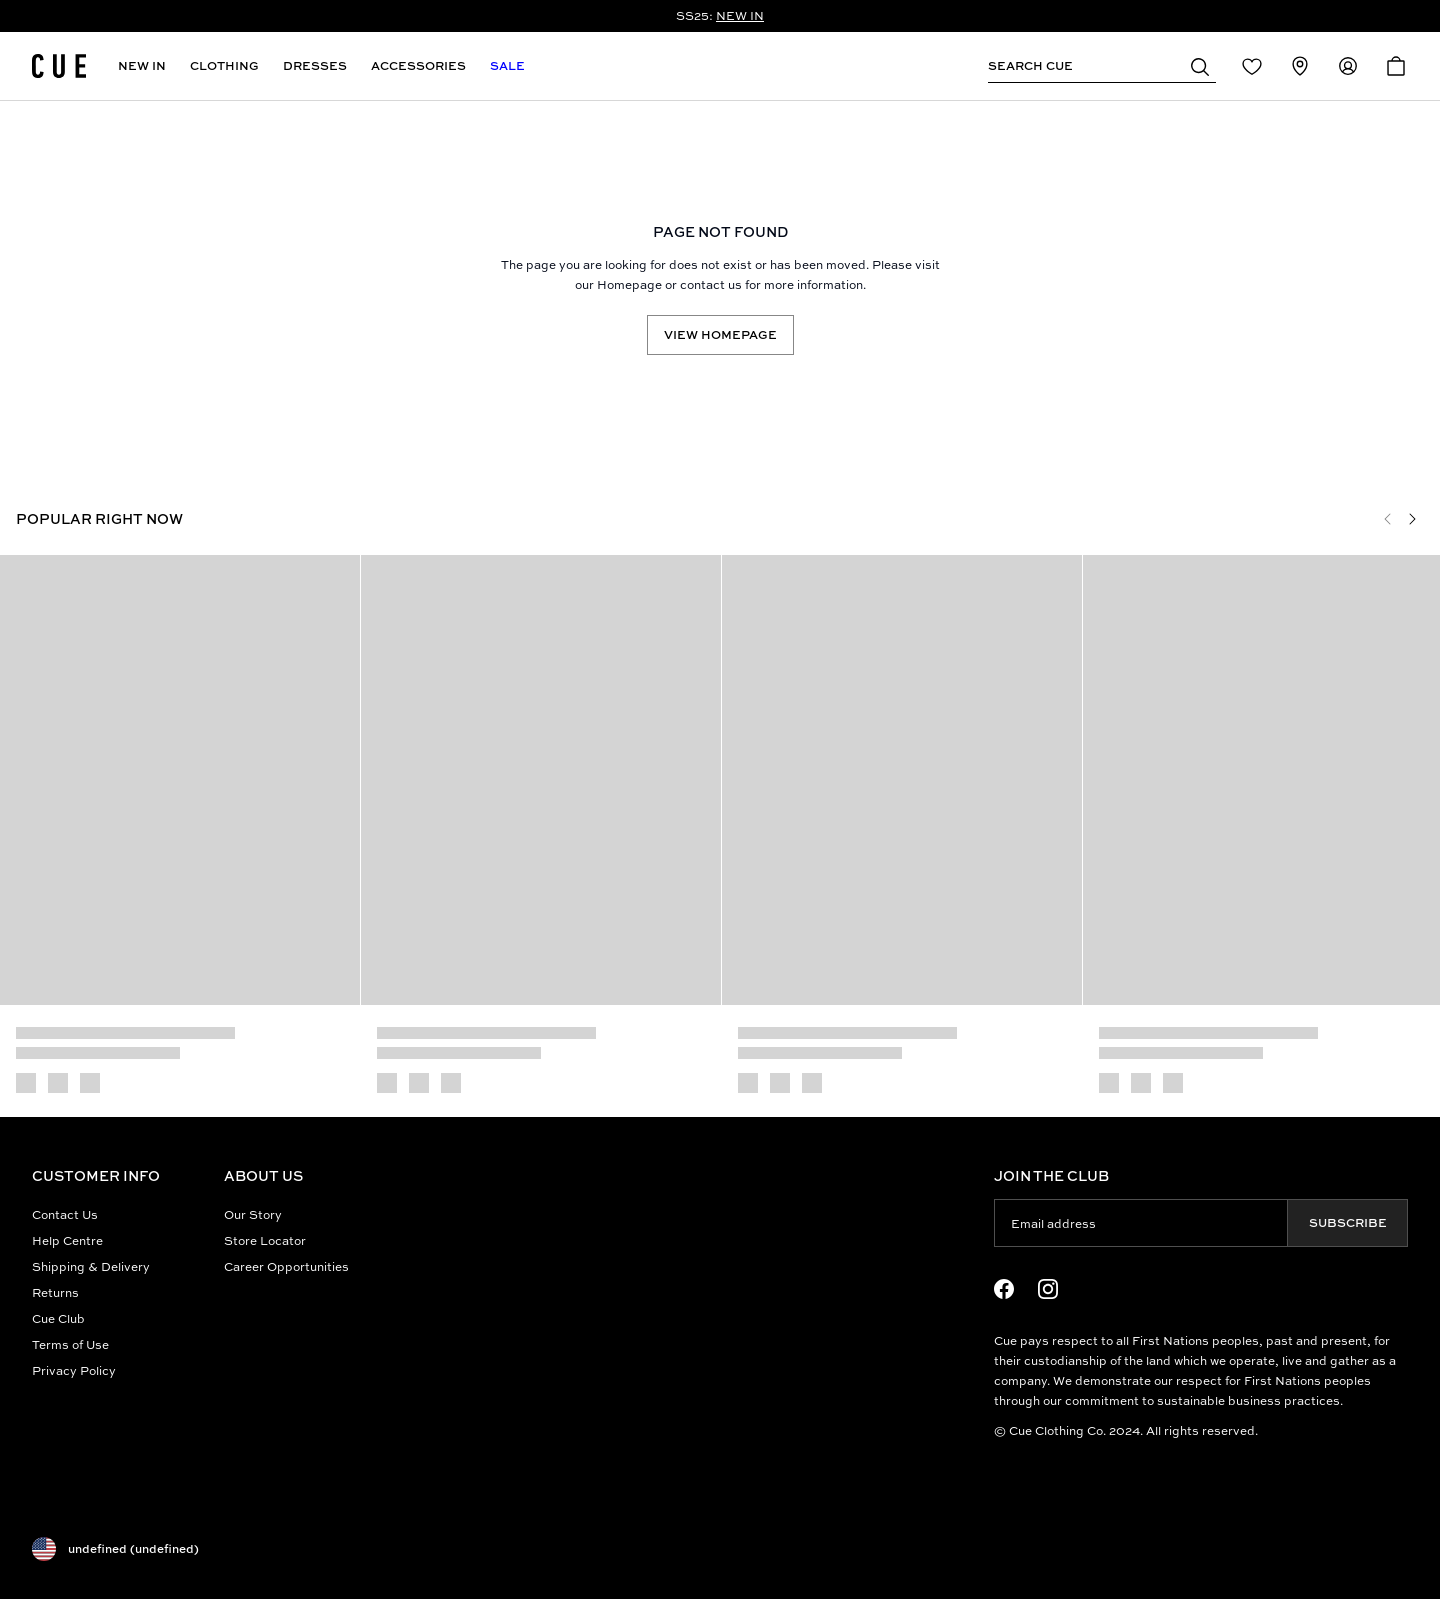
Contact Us (65, 1214)
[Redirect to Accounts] (1348, 66)
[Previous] (1388, 519)
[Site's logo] (59, 66)
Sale (507, 65)
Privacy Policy (74, 1370)
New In (142, 65)
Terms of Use (70, 1344)
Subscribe (1348, 1222)
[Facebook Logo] (1004, 1289)
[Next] (1412, 519)
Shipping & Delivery (91, 1266)
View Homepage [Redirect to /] (720, 334)
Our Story (253, 1214)
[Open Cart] (1396, 66)
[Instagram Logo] (1048, 1289)
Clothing (224, 65)
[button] (1200, 66)
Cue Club (58, 1318)
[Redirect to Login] (1252, 66)
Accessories (418, 65)
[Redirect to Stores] (1300, 66)
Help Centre (67, 1240)
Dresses (315, 65)
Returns (55, 1292)
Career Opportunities (286, 1266)
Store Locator (265, 1240)
